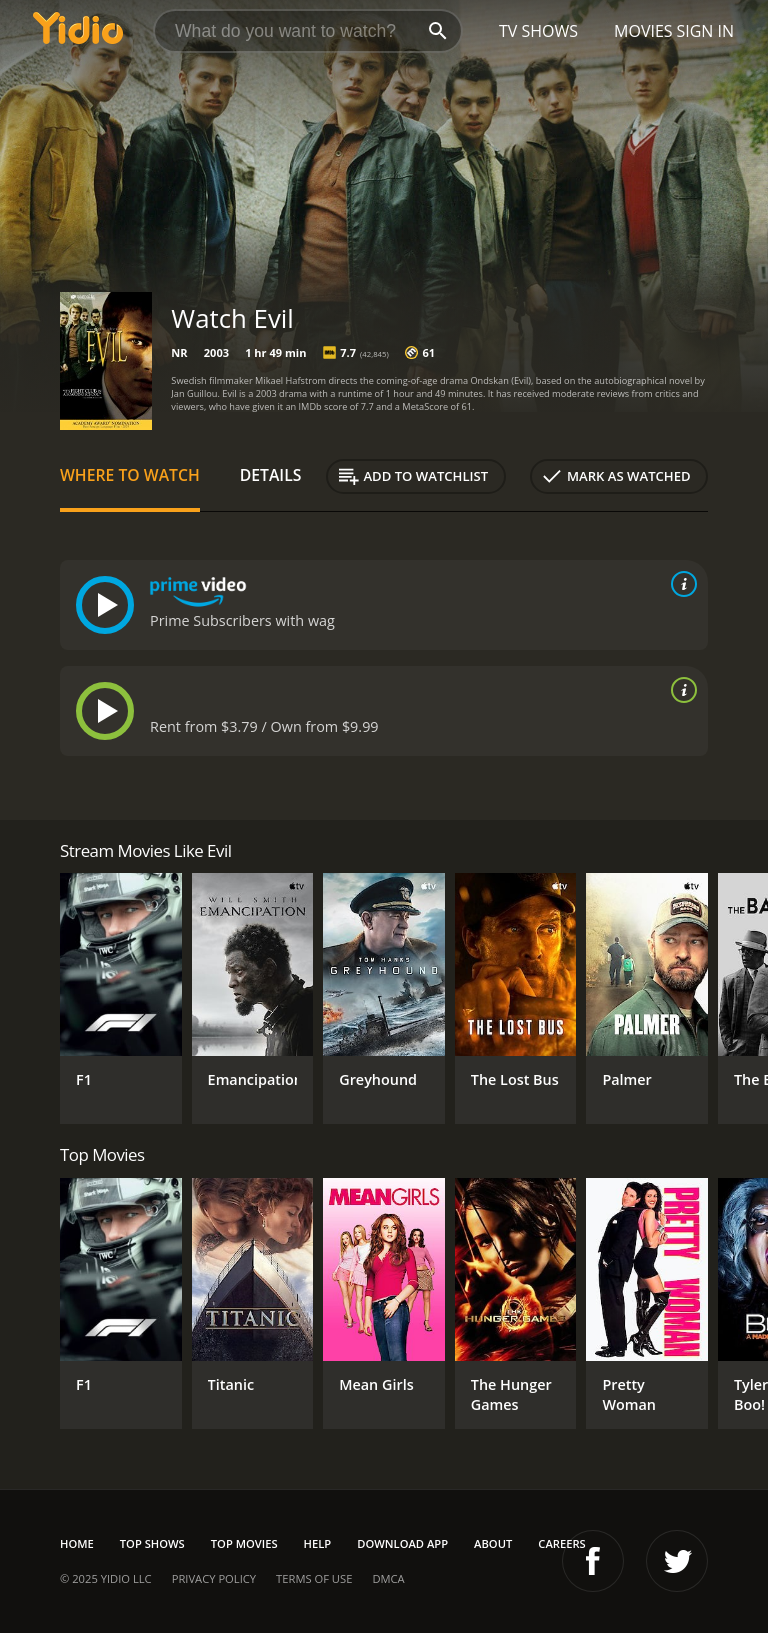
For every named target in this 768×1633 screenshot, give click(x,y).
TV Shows (538, 31)
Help (318, 1543)
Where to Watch (130, 475)
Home (77, 1543)
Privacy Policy (214, 1578)
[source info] (680, 584)
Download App (402, 1543)
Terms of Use (314, 1578)
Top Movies (244, 1543)
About (493, 1543)
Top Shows (152, 1543)
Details (271, 475)
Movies (643, 31)
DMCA (388, 1578)
